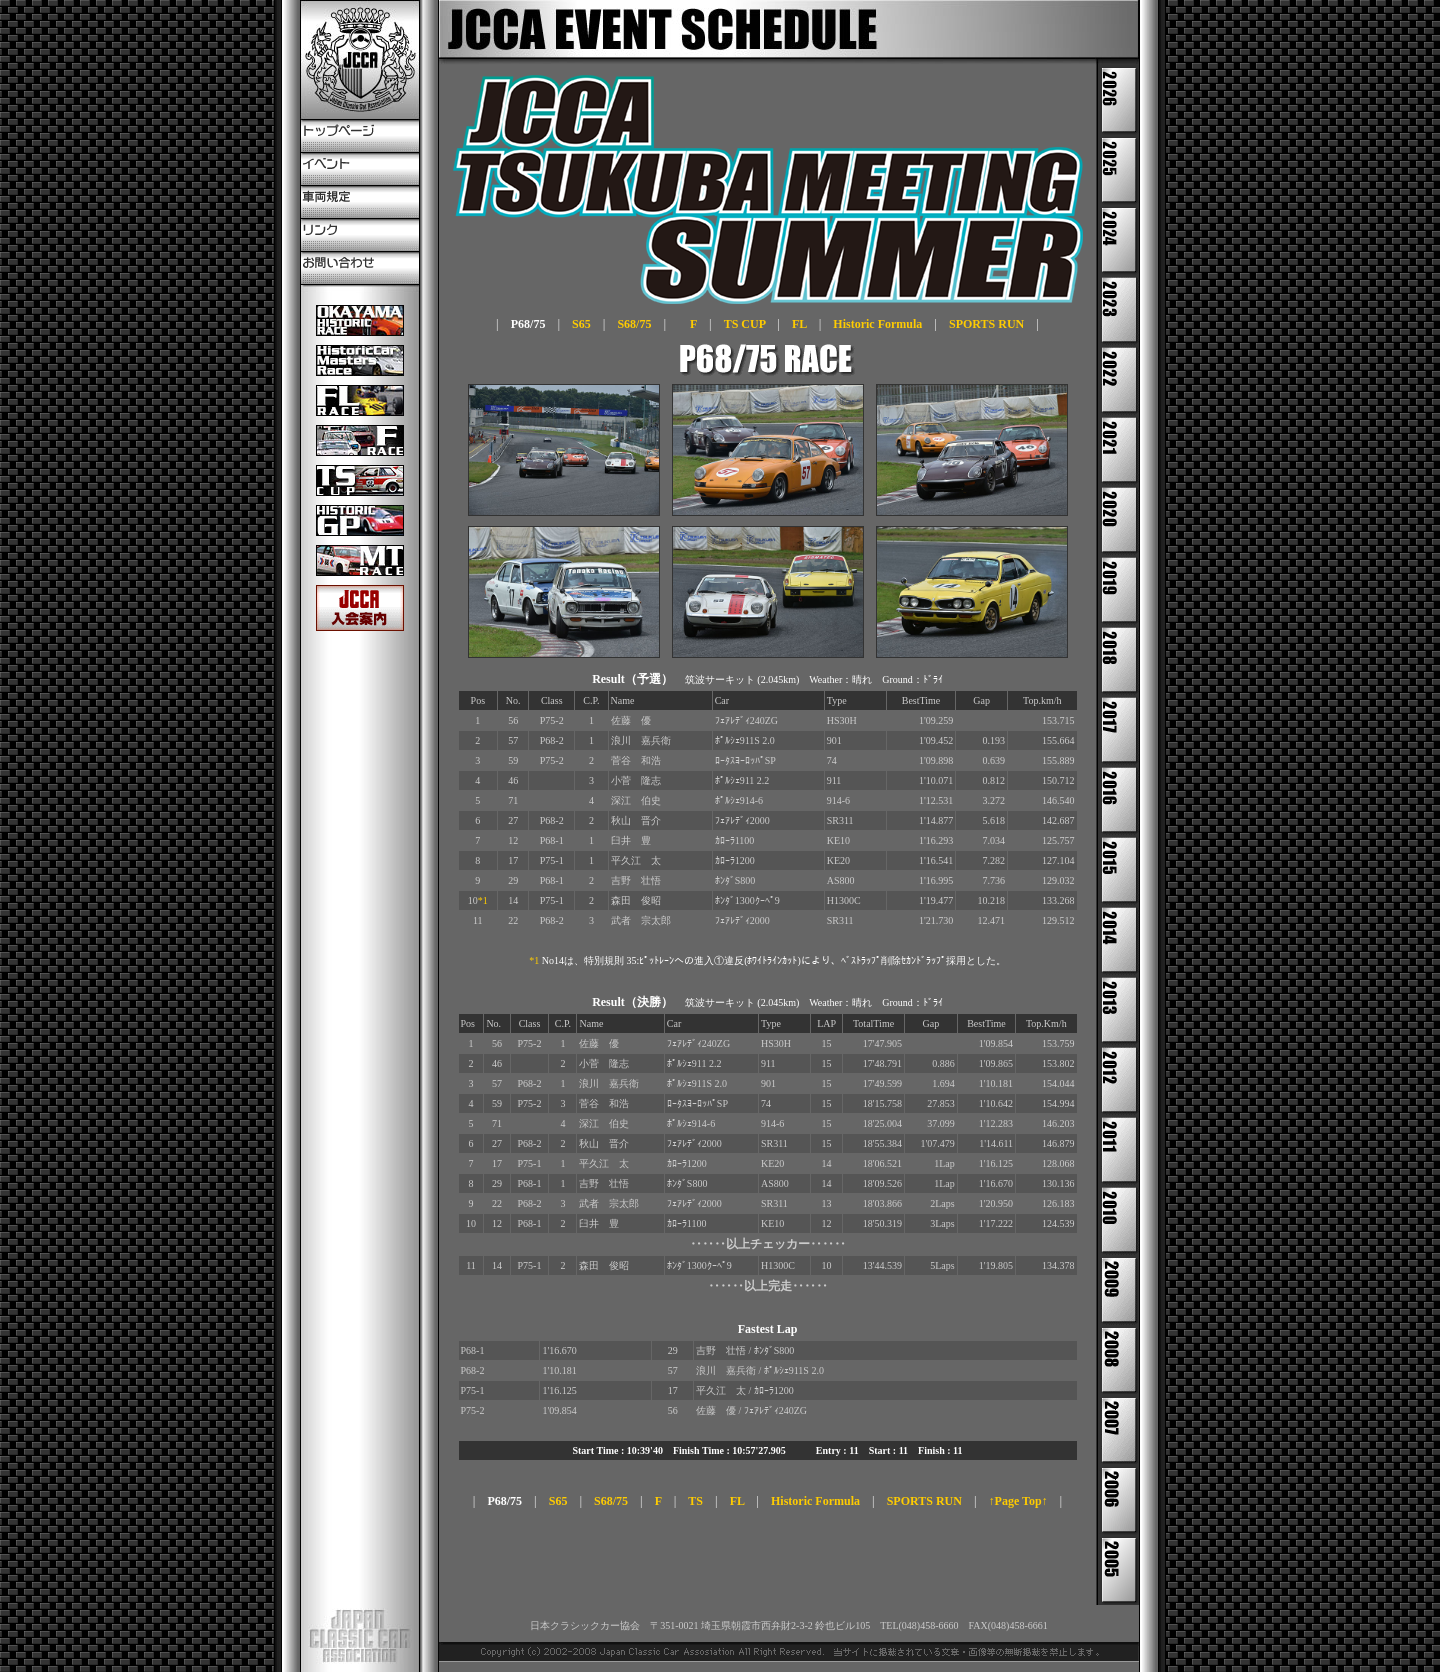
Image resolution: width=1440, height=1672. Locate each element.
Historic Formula (877, 324)
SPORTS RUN (986, 324)
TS (695, 1501)
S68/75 (634, 324)
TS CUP (745, 324)
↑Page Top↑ (1018, 1501)
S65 (581, 324)
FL (799, 324)
